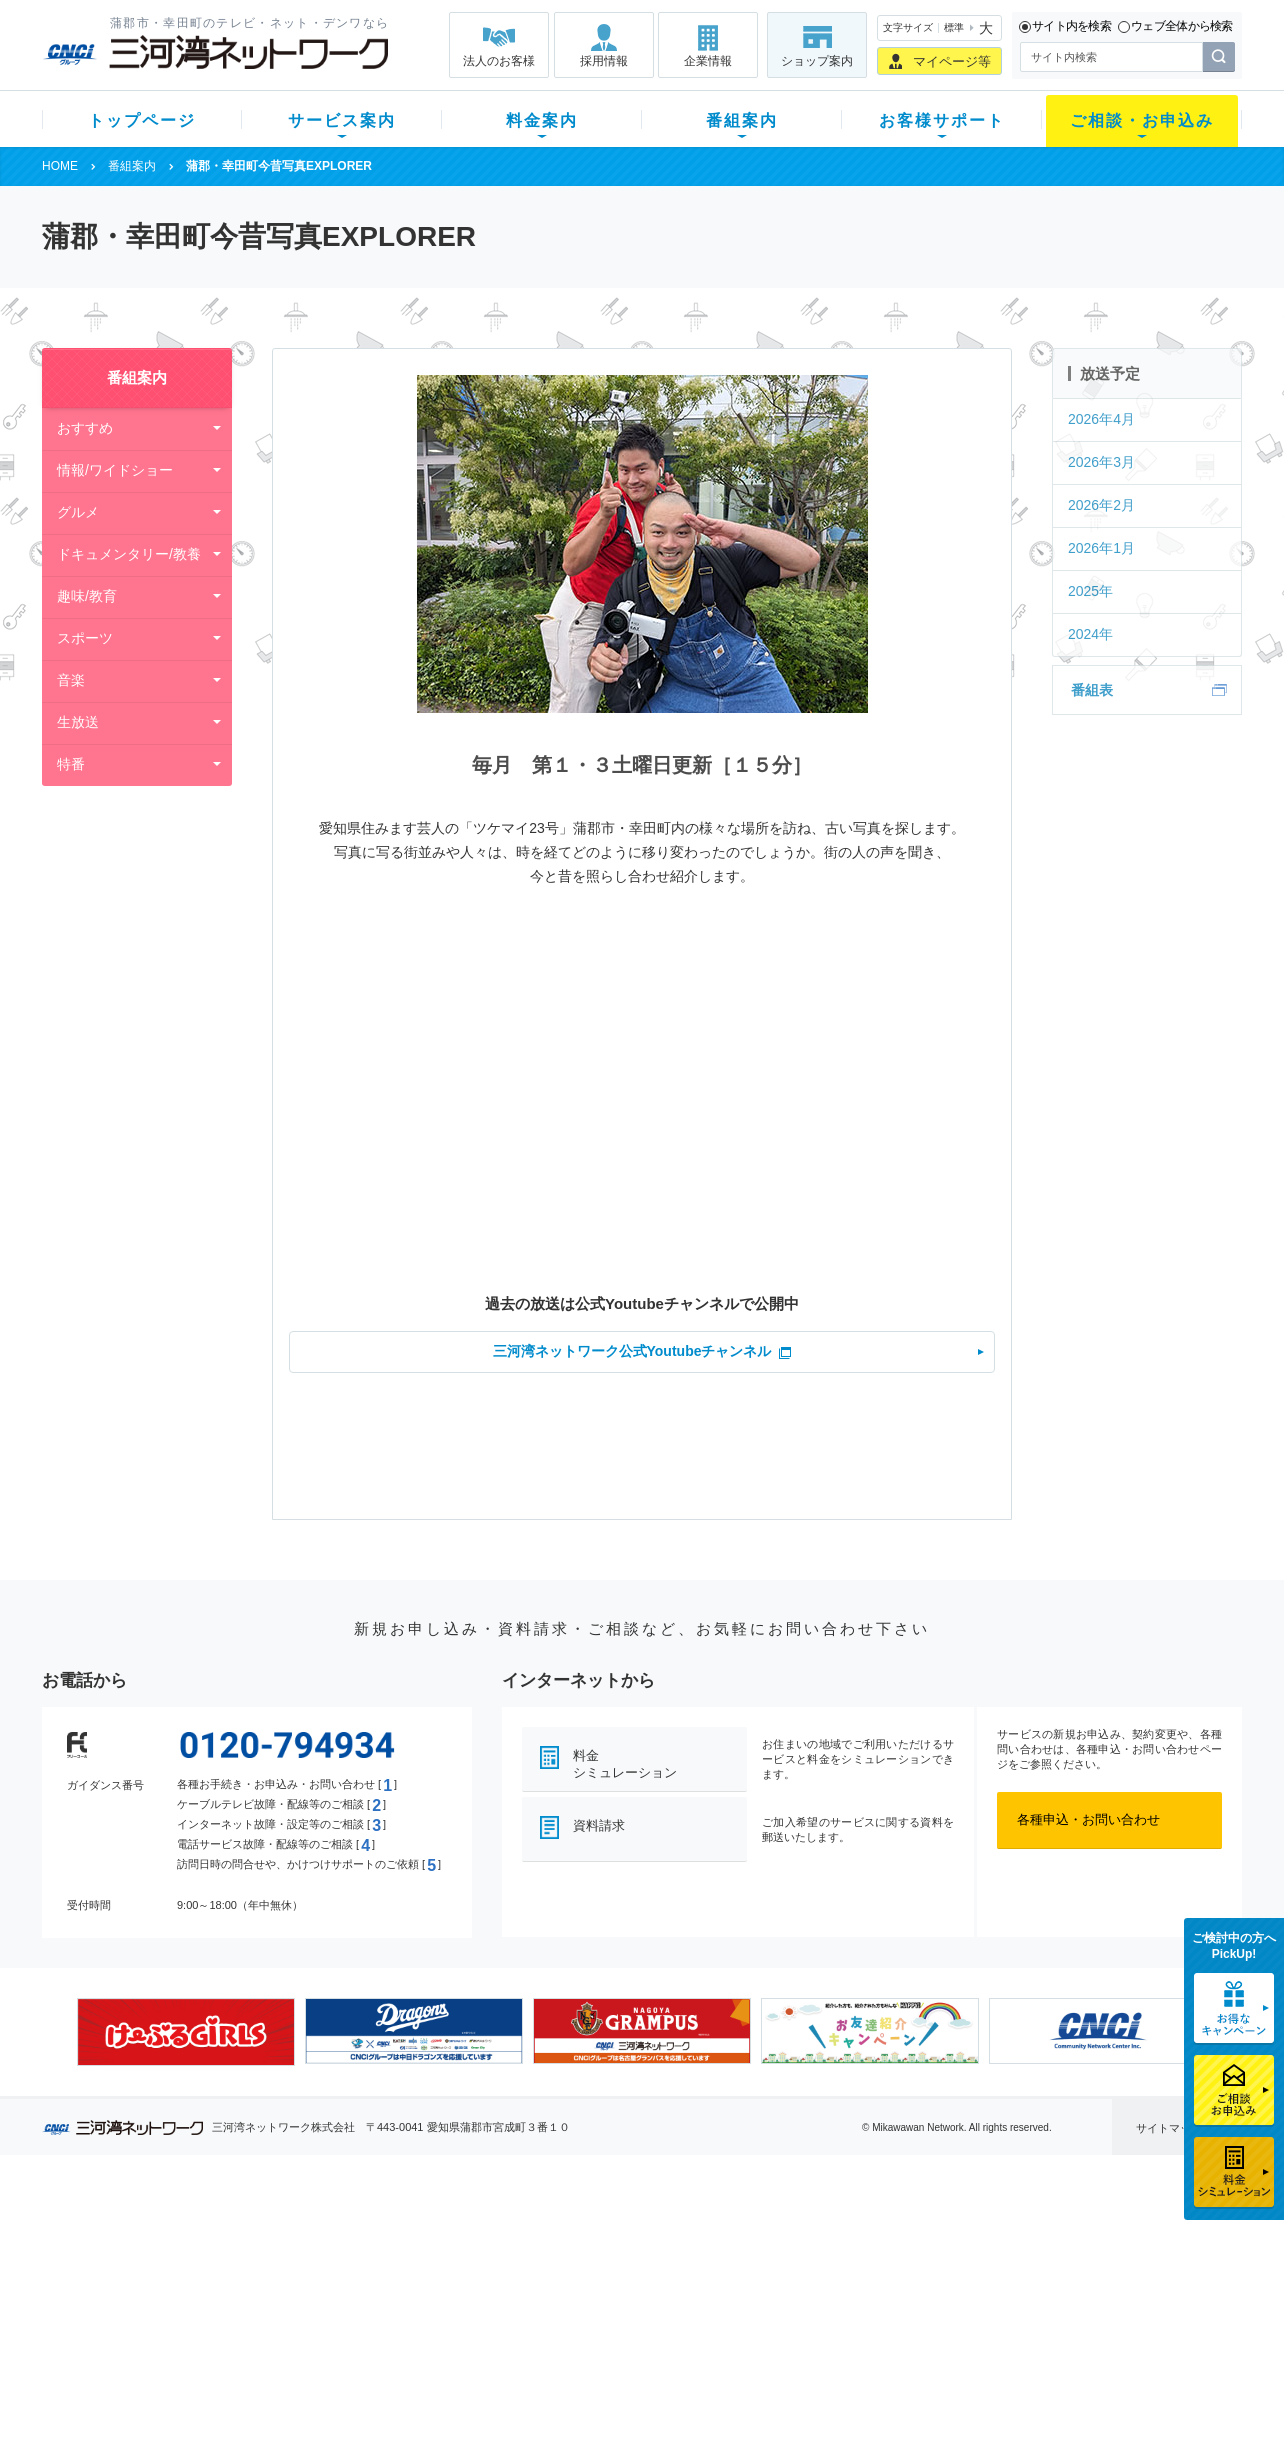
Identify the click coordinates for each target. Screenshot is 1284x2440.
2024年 (1090, 634)
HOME (60, 166)
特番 (71, 764)
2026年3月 (1101, 462)
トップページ (142, 120)
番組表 (1092, 690)
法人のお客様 (499, 61)
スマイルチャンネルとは (639, 2234)
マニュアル (748, 2260)
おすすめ (85, 428)
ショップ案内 (817, 61)
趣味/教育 (87, 596)
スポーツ (85, 638)
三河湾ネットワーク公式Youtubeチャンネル (632, 1351)
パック (438, 2312)
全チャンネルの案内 (626, 2304)
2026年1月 (1101, 548)
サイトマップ (1169, 2128)
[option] (186, 2032)
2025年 (1090, 591)
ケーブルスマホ (316, 2312)
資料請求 (599, 1825)
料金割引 (445, 2286)
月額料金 (445, 2260)
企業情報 (708, 61)
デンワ (290, 2286)
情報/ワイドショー (115, 470)
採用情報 (604, 61)
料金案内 (542, 120)
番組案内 (742, 120)
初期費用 (445, 2234)
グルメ (78, 512)
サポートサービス (768, 2286)
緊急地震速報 (310, 2338)
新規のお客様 (161, 2234)
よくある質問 (755, 2234)
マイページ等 (952, 61)
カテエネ (297, 2364)
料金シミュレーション (625, 1764)
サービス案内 (342, 120)
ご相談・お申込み (1142, 120)
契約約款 (297, 2390)
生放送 (78, 722)
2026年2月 (1101, 505)
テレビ (290, 2234)
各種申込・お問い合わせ (1088, 1819)
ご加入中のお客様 (174, 2260)
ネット (290, 2260)
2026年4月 (1101, 419)
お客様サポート (942, 120)
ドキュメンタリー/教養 (129, 554)
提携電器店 (897, 2260)
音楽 (71, 680)
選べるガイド (161, 2286)
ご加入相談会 (904, 2286)
